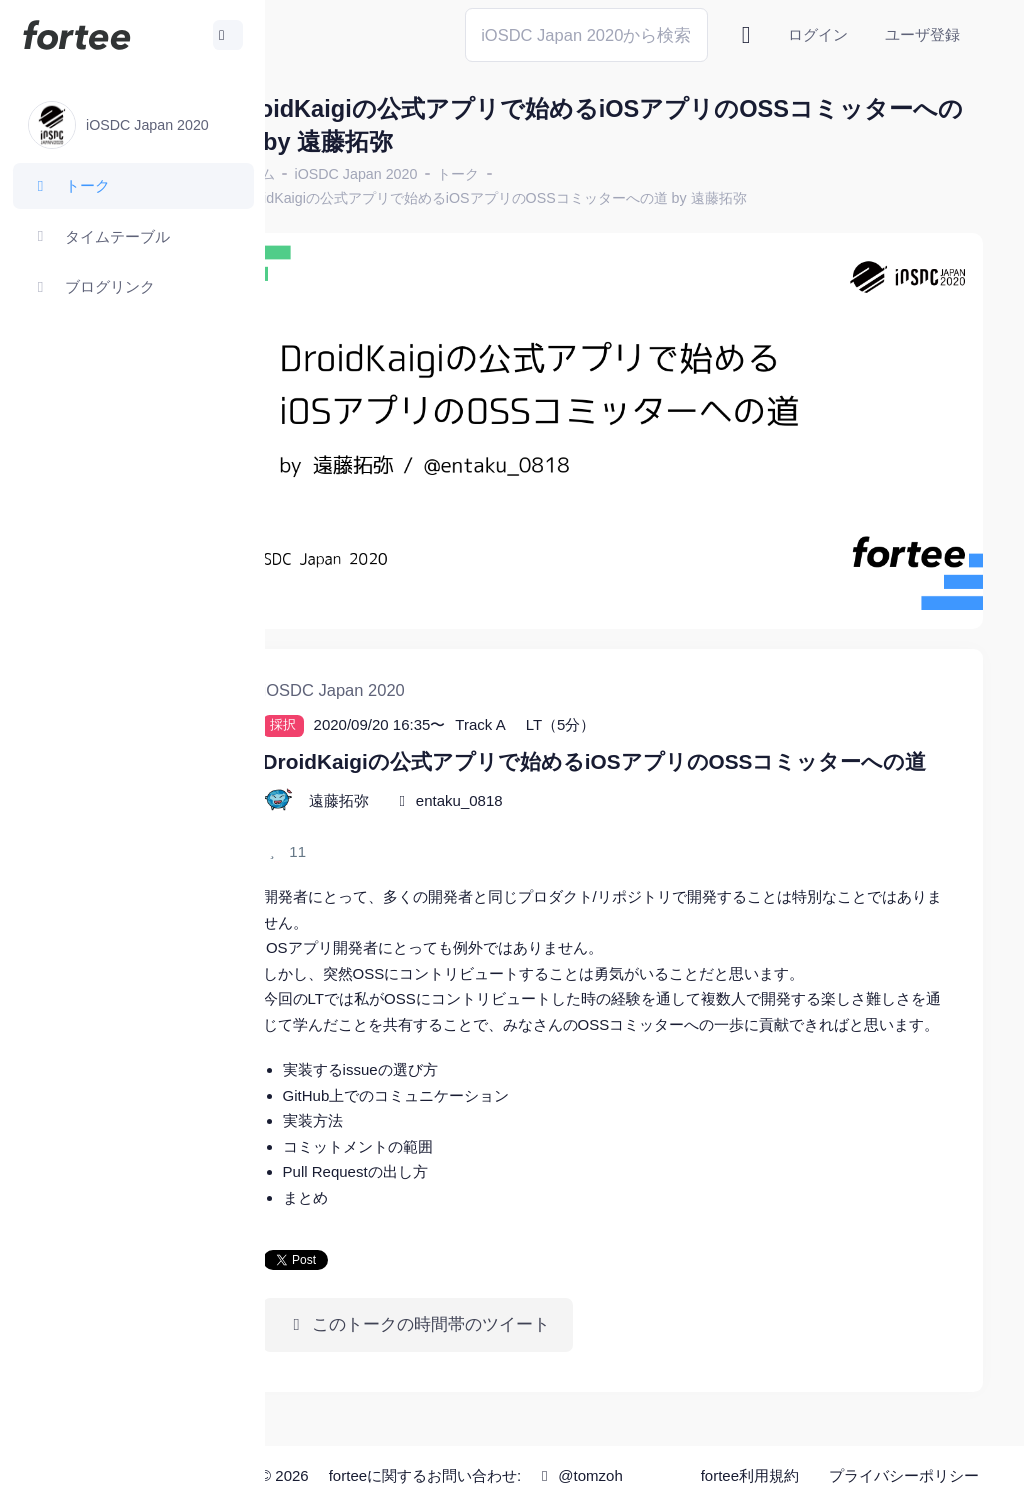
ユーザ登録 (922, 34)
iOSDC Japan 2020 (433, 174)
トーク (536, 174)
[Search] (586, 34)
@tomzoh (545, 1488)
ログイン (818, 34)
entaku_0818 (536, 788)
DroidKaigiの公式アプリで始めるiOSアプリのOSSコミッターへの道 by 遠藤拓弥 (571, 198)
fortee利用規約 (756, 1455)
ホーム (331, 174)
